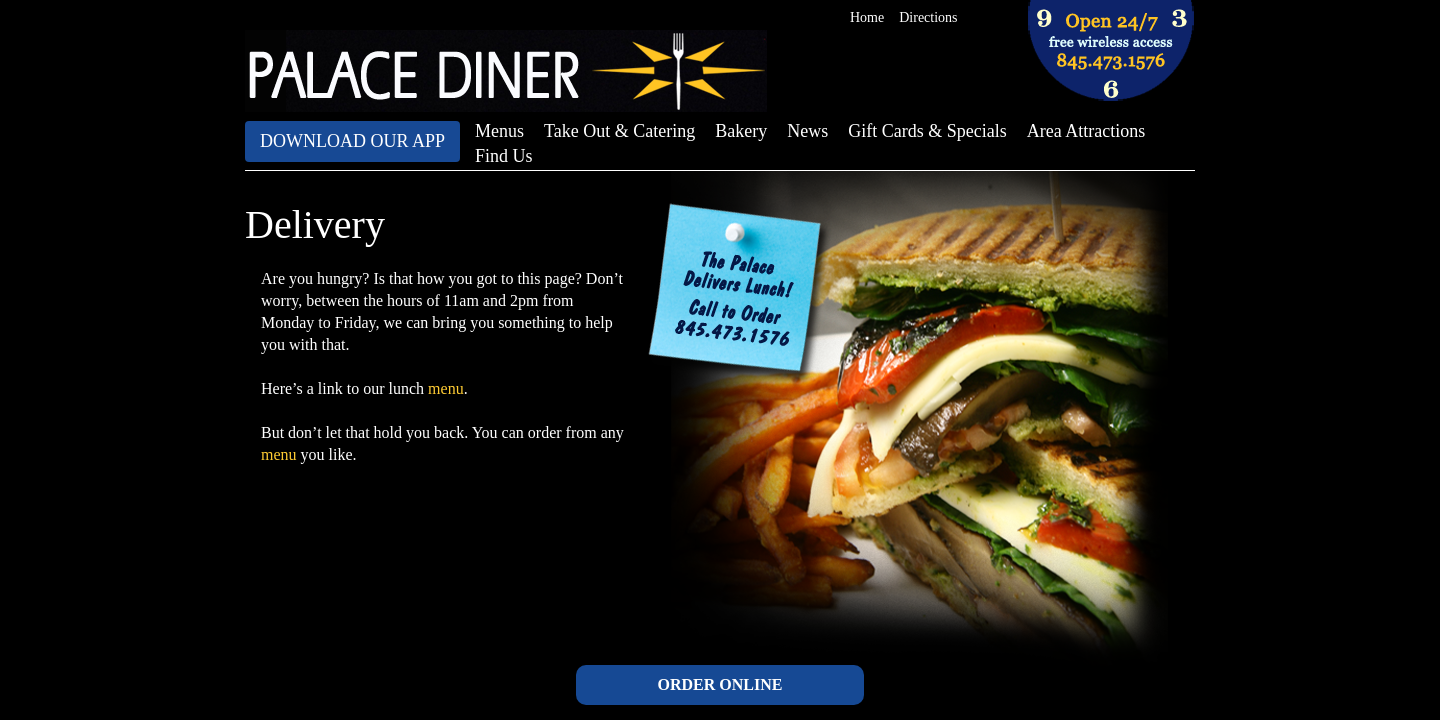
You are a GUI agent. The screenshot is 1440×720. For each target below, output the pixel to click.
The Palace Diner (506, 71)
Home (867, 17)
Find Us (504, 156)
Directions (928, 17)
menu (446, 388)
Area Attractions (1086, 131)
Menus (499, 131)
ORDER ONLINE (720, 684)
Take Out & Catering (619, 131)
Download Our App (352, 141)
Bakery (741, 131)
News (807, 131)
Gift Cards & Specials (927, 131)
